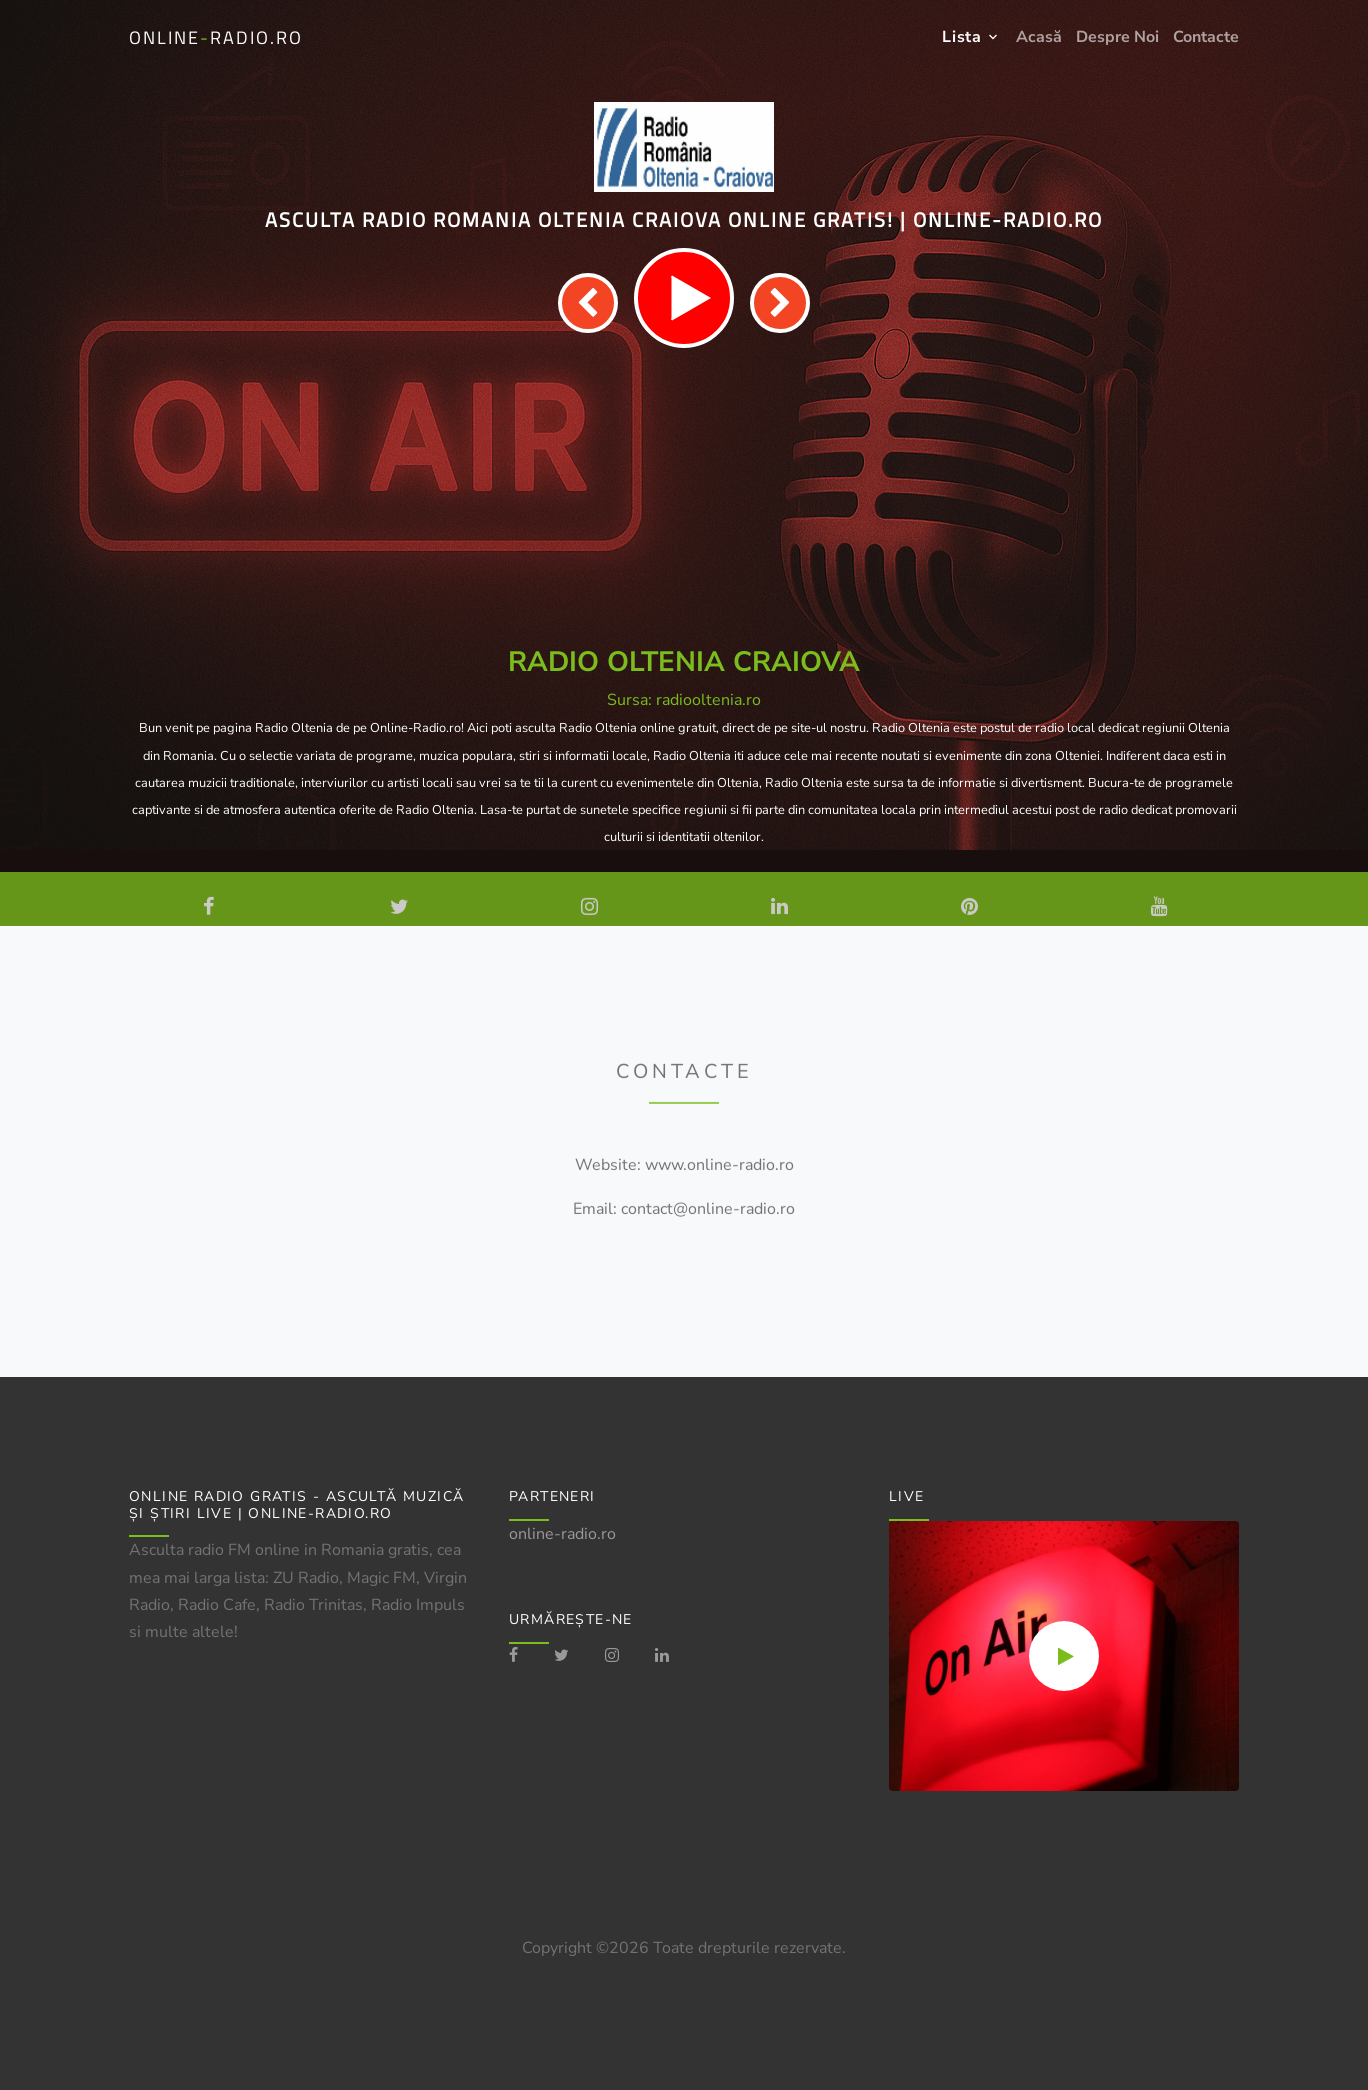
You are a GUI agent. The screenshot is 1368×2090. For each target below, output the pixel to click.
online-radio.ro (562, 1534)
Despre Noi (1117, 37)
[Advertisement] (684, 498)
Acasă (1039, 37)
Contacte (1206, 37)
